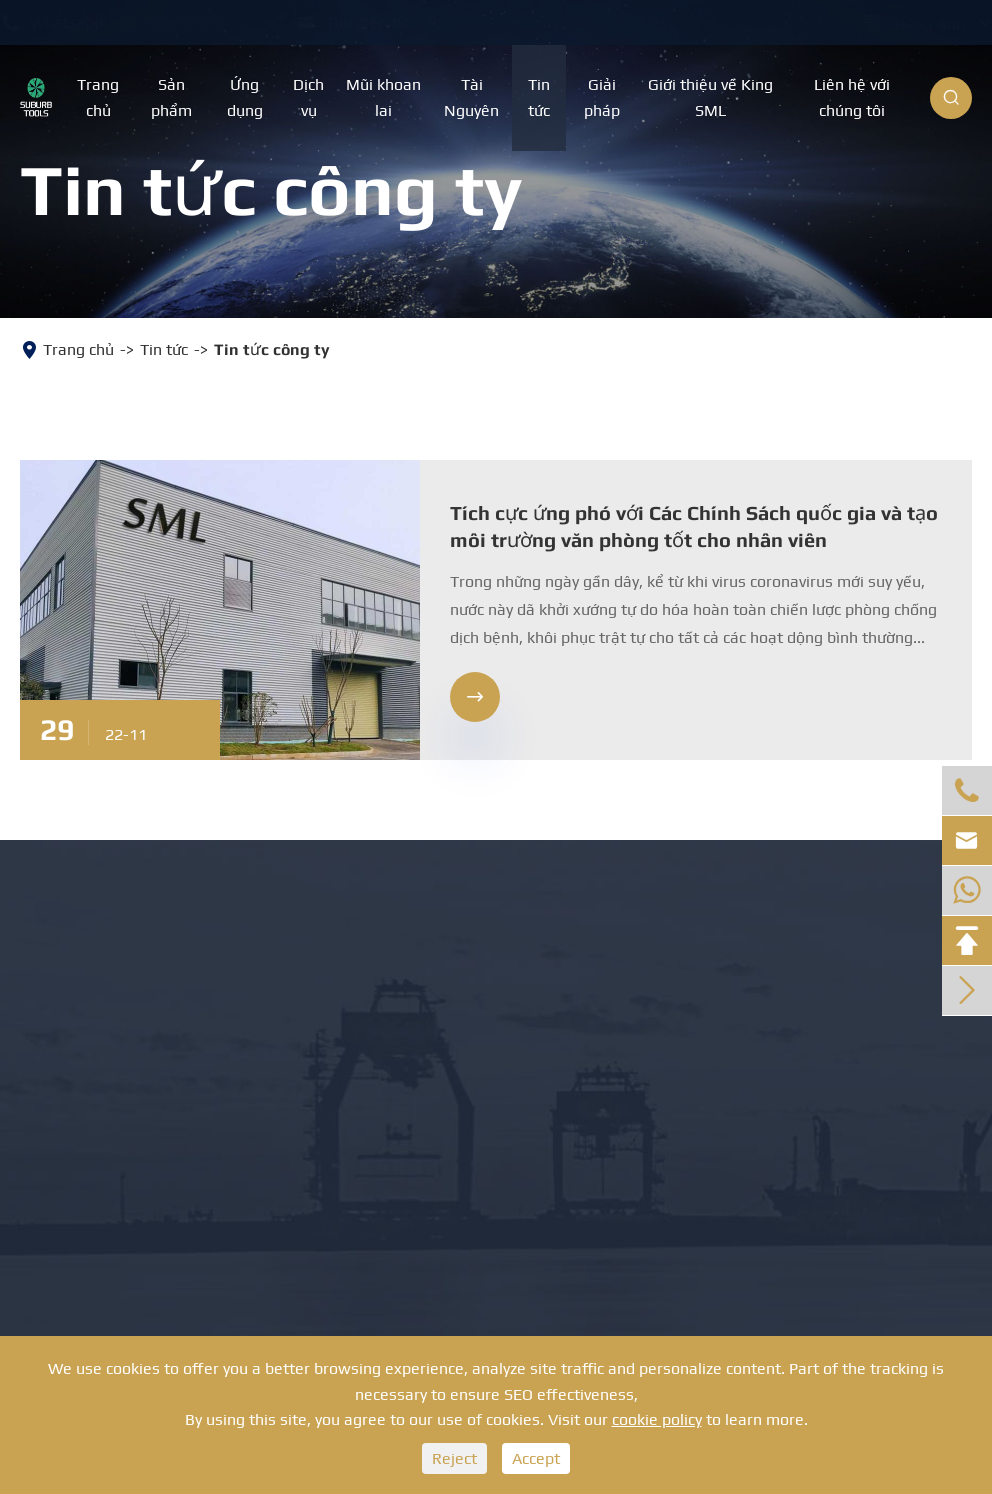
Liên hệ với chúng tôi (852, 97)
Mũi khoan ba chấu (128, 1009)
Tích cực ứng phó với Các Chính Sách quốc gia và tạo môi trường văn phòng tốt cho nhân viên (694, 526)
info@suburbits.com (505, 22)
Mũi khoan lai (383, 97)
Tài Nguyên (471, 97)
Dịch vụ (308, 97)
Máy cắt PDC (307, 1063)
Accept (536, 1458)
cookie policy (657, 1419)
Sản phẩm (171, 97)
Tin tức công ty (272, 349)
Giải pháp (602, 97)
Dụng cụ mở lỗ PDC (348, 1009)
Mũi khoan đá (98, 956)
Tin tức (539, 97)
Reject (454, 1458)
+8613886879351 (193, 22)
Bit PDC (62, 1063)
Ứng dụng (245, 97)
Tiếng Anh (909, 23)
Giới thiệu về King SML (710, 97)
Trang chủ (98, 97)
